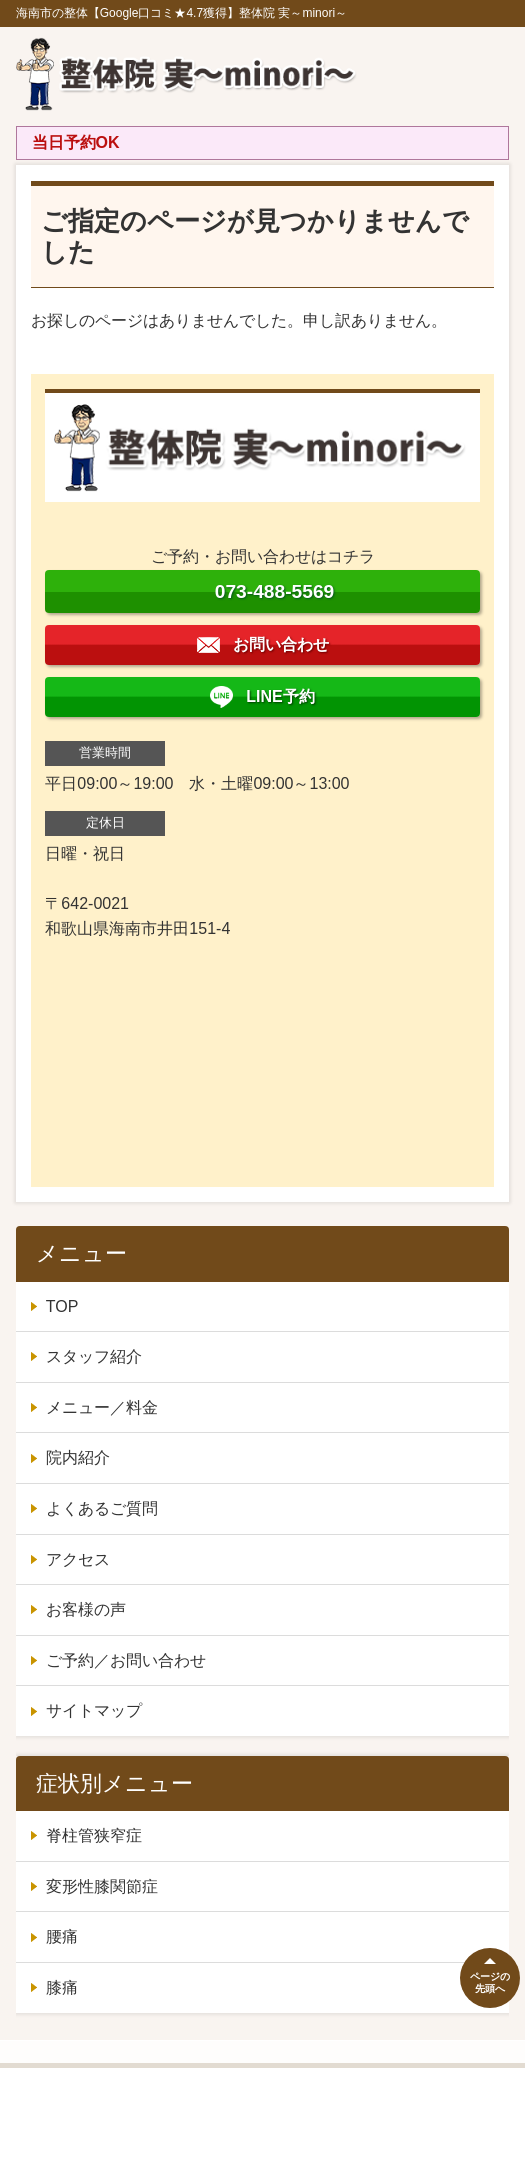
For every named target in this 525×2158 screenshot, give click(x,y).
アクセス (78, 1559)
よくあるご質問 (102, 1508)
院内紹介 (78, 1457)
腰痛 (62, 1936)
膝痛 (62, 1987)
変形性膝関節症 (102, 1886)
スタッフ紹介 (94, 1356)
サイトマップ (94, 1710)
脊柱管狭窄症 (94, 1835)
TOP (62, 1306)
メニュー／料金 (102, 1407)
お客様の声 (86, 1609)
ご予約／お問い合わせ (126, 1660)
